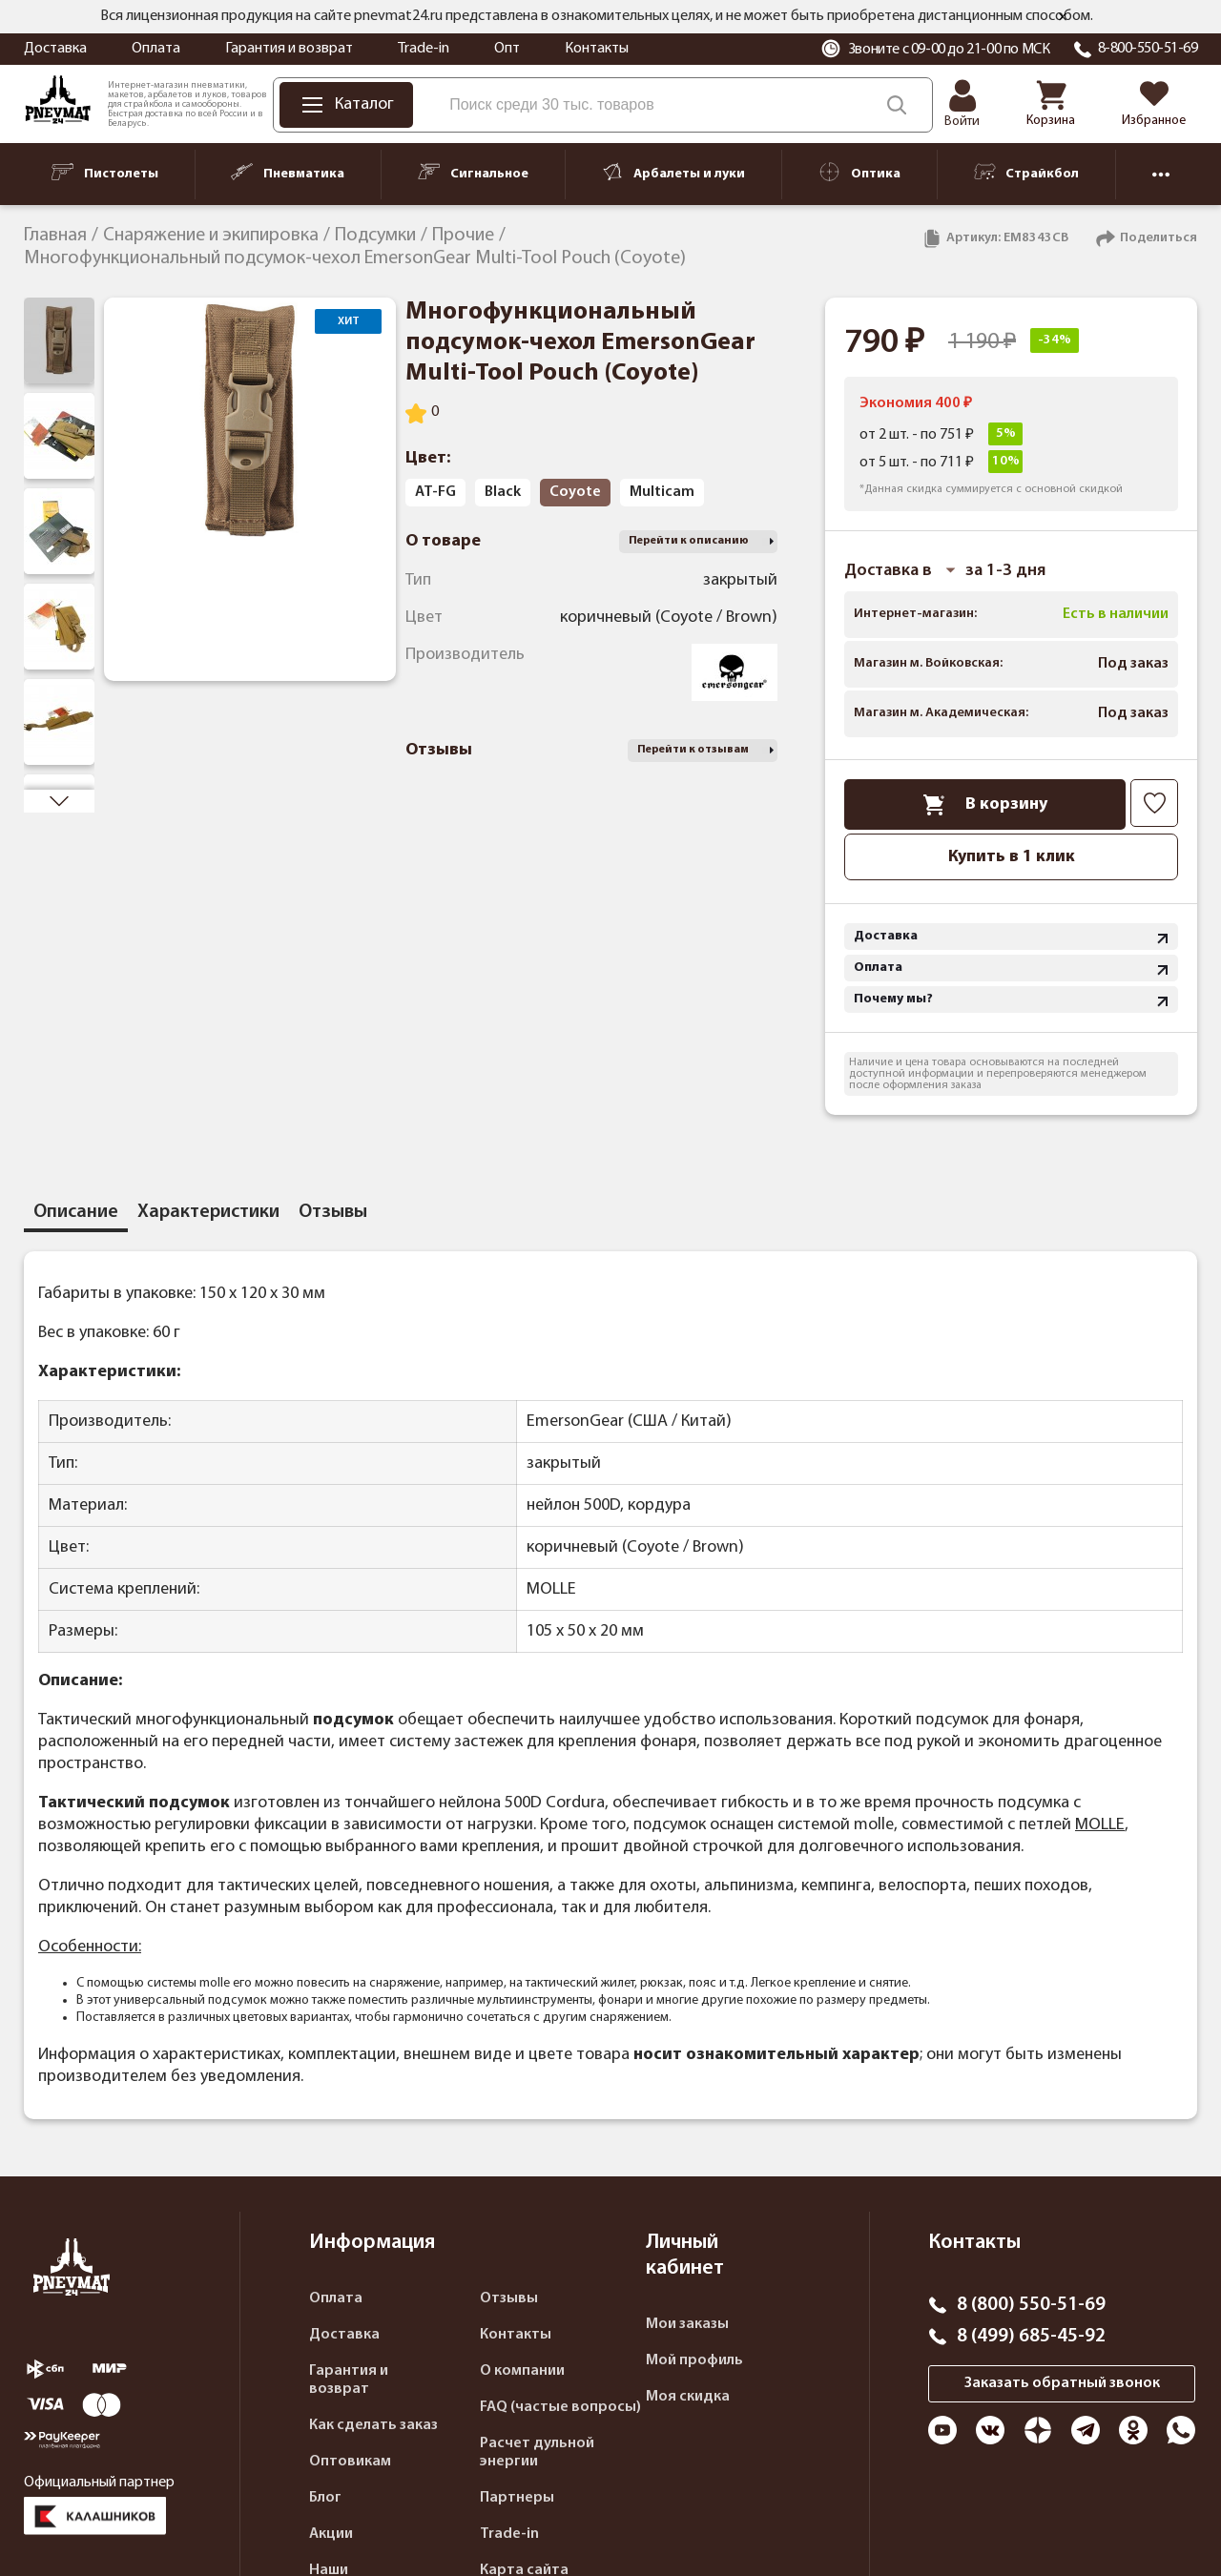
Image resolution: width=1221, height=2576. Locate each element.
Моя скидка (688, 2396)
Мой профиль (694, 2360)
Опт (507, 48)
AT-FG (435, 492)
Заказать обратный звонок (1062, 2383)
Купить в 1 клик (1011, 857)
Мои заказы (687, 2324)
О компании (522, 2371)
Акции (331, 2534)
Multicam (662, 492)
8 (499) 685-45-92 (1031, 2336)
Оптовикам (350, 2461)
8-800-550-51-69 (1148, 48)
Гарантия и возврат (289, 48)
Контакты (597, 48)
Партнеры (517, 2497)
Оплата (156, 48)
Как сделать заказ (373, 2425)
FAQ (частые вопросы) (560, 2407)
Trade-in (423, 48)
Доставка (55, 48)
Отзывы (509, 2298)
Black (503, 492)
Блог (325, 2497)
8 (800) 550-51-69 (1031, 2305)
